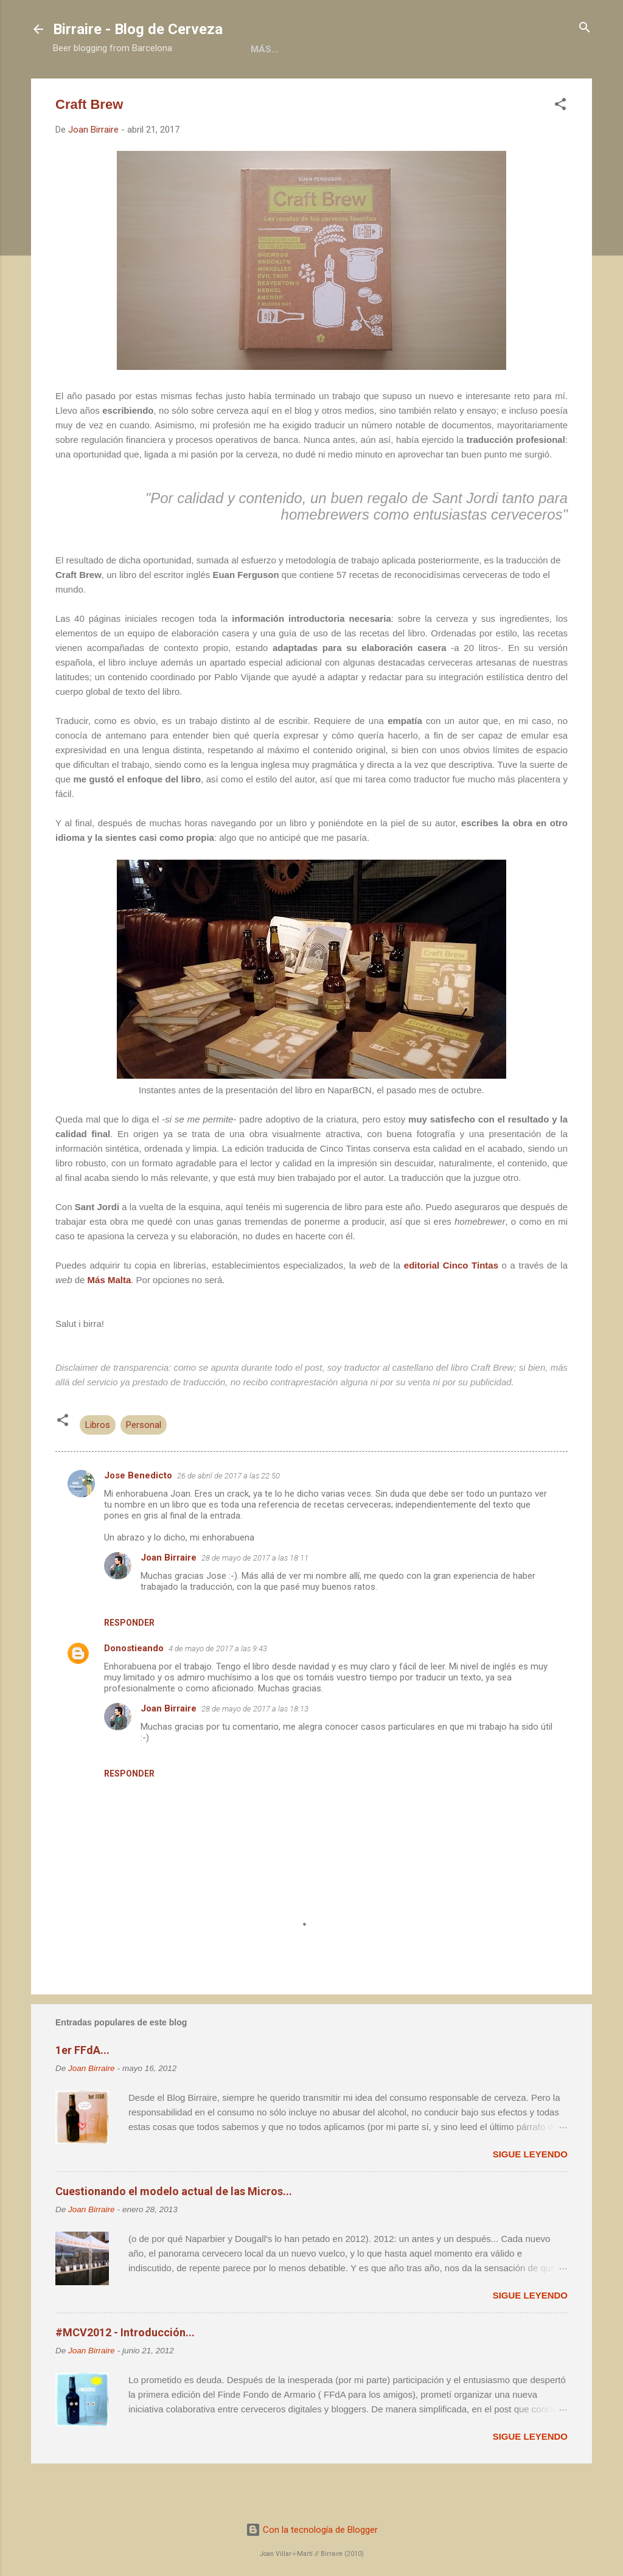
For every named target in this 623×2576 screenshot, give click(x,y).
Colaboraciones (307, 87)
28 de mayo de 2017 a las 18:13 (254, 1748)
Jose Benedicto (138, 1515)
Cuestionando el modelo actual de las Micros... (173, 2231)
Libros (226, 87)
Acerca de (162, 87)
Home (100, 87)
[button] (560, 145)
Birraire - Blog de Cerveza (138, 29)
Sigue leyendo (530, 2194)
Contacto (453, 87)
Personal (143, 1465)
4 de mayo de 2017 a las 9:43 (218, 1688)
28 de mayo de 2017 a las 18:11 (254, 1598)
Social (389, 87)
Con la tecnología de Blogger (312, 2529)
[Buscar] (584, 28)
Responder (129, 1663)
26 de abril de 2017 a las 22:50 (228, 1515)
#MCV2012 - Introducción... (125, 2372)
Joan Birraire (169, 1597)
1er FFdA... (82, 2090)
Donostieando (134, 1688)
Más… (515, 87)
